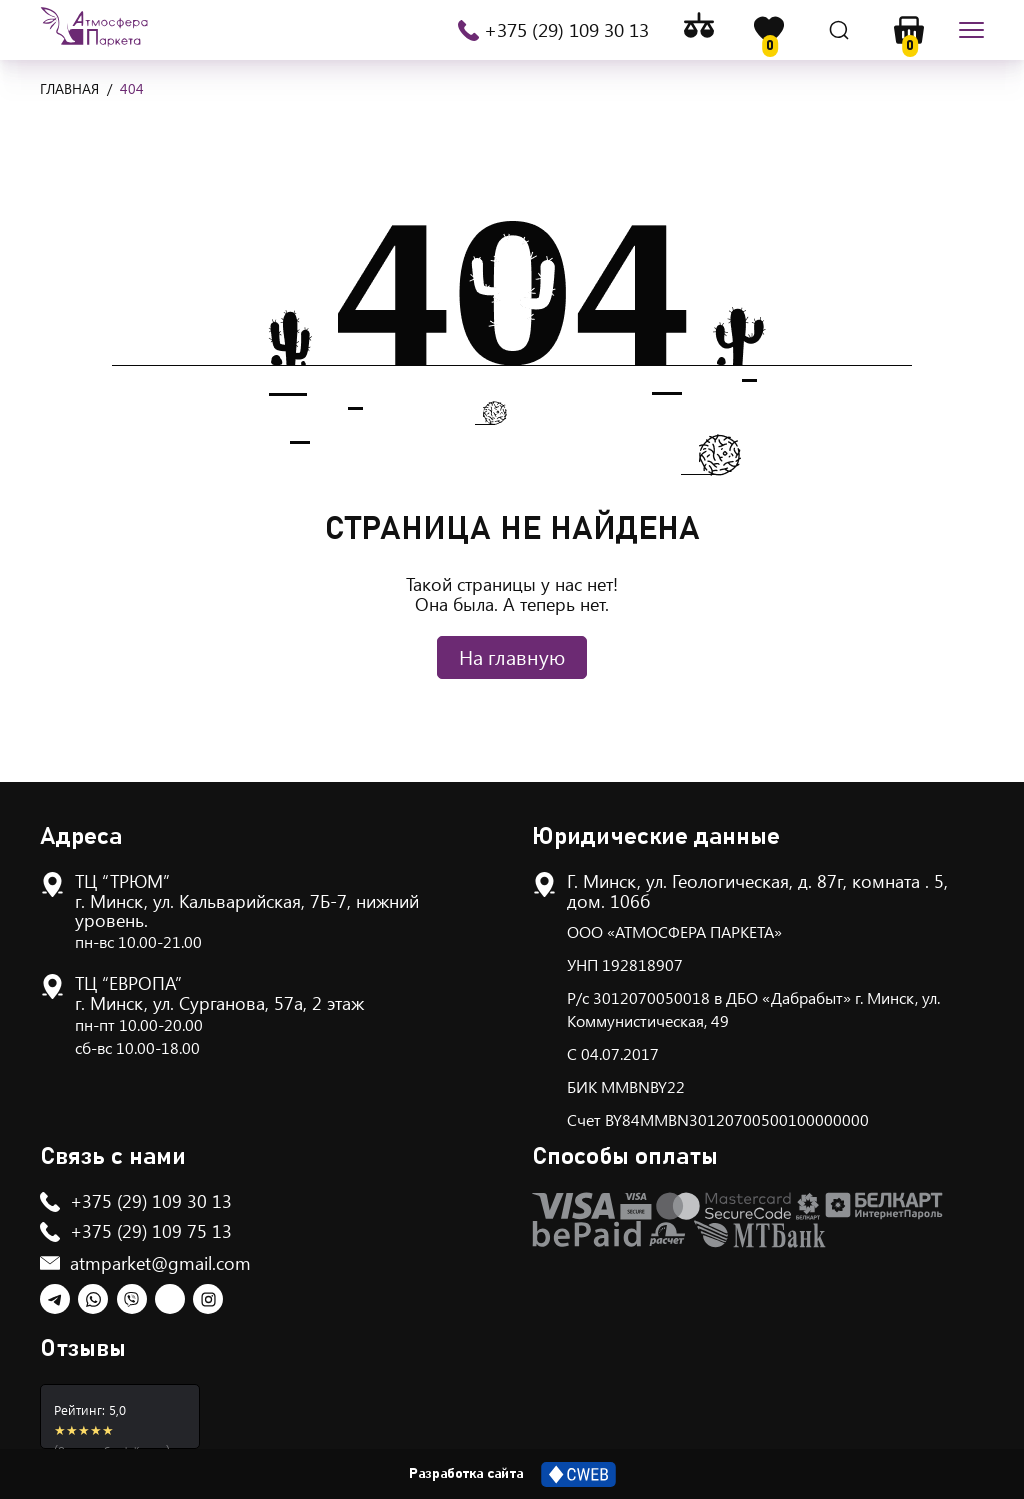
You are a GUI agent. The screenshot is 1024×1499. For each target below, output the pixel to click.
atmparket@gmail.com (160, 1263)
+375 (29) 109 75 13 (151, 1231)
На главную (512, 656)
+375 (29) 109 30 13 (566, 30)
